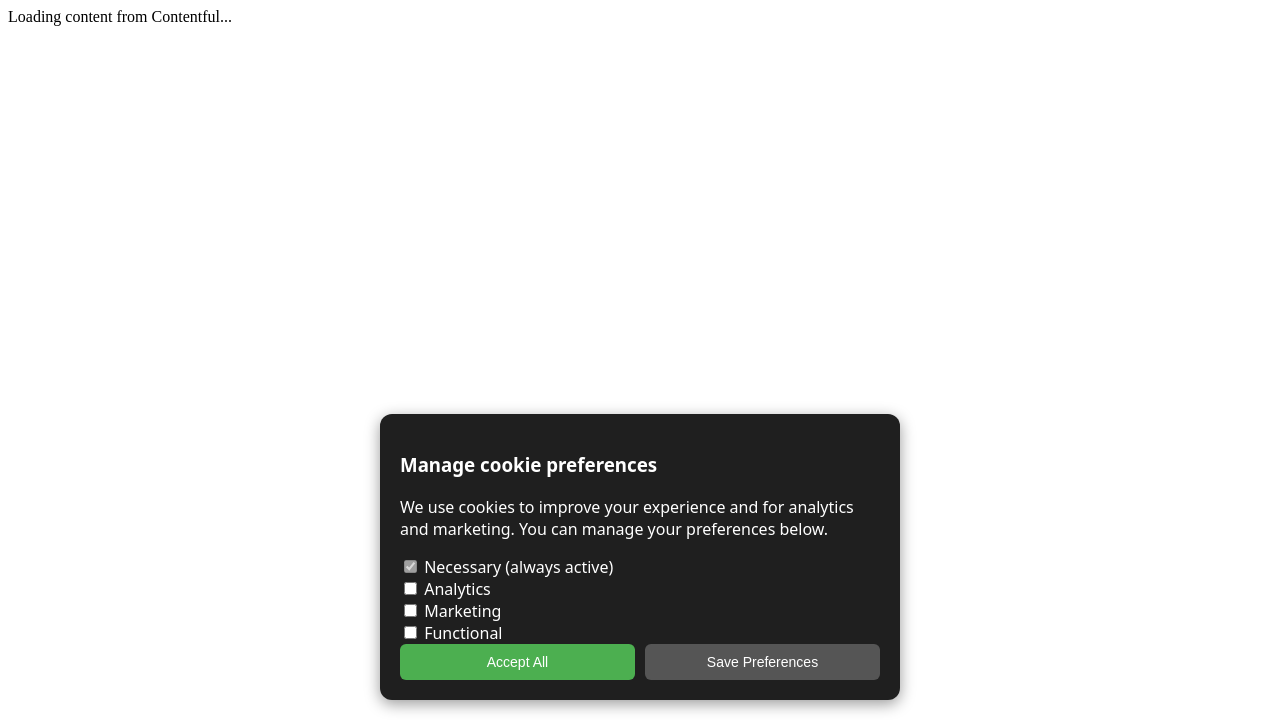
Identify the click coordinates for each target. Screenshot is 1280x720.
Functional (453, 633)
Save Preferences (762, 662)
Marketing (452, 611)
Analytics (447, 589)
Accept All (517, 662)
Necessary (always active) (508, 567)
